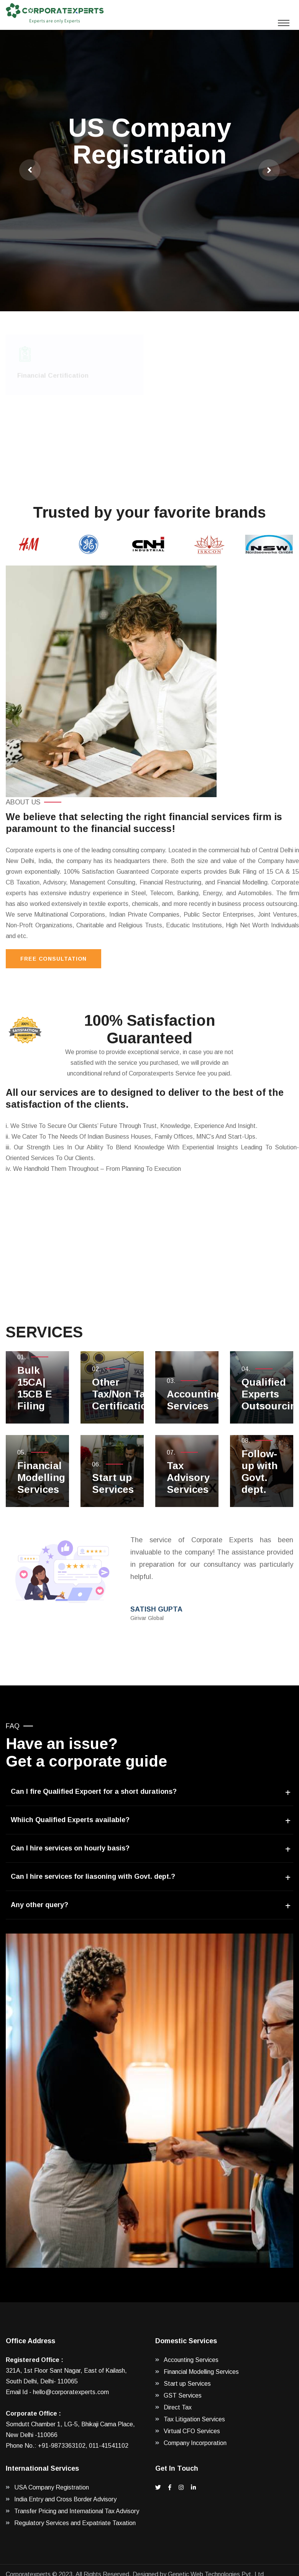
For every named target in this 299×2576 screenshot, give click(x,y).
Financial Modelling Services (41, 1477)
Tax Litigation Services (194, 2419)
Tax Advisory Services (188, 1477)
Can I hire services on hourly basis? (70, 1848)
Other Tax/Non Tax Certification (122, 1394)
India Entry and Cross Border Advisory (65, 2499)
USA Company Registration (51, 2487)
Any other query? (39, 1905)
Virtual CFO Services (192, 2431)
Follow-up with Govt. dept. (260, 1471)
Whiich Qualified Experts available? (70, 1820)
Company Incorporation (195, 2443)
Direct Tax (178, 2407)
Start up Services (113, 1483)
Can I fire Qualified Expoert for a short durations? (94, 1791)
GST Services (183, 2395)
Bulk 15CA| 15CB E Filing (34, 1388)
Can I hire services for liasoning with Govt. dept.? (93, 1876)
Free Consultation (53, 959)
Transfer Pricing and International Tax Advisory (76, 2511)
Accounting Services (195, 1400)
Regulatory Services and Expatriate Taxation (75, 2523)
